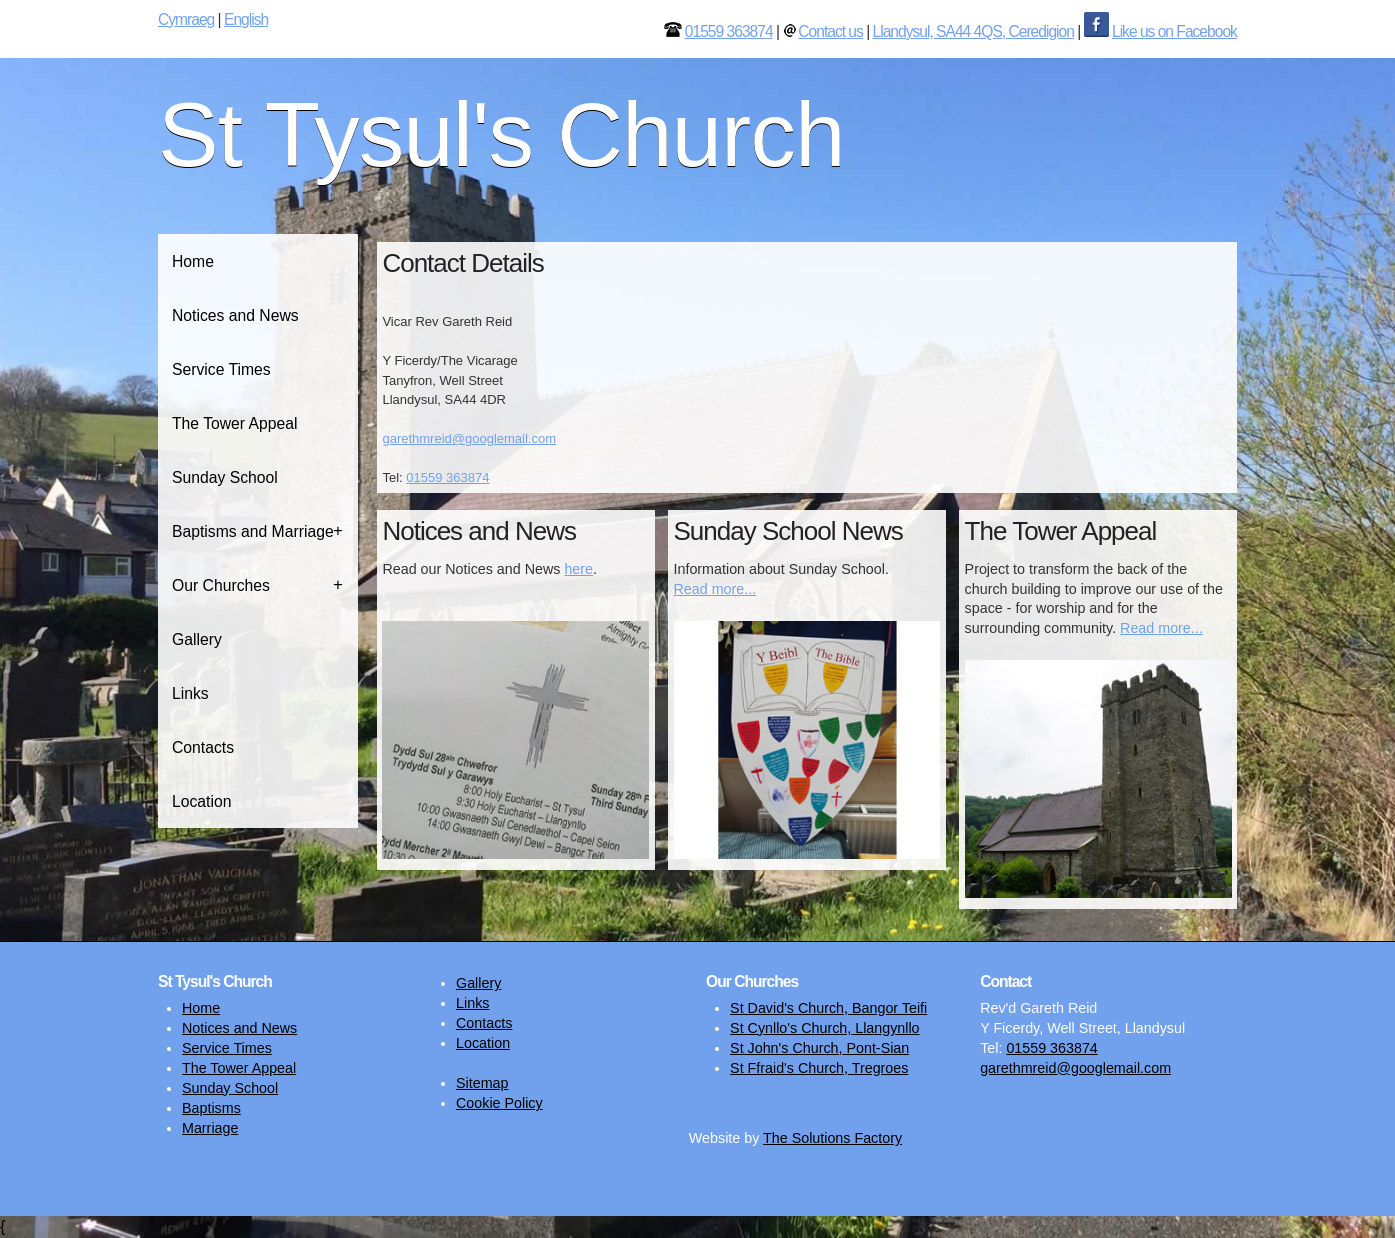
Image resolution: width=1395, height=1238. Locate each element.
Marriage (210, 1128)
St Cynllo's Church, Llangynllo (824, 1028)
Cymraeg (186, 19)
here (578, 569)
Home (193, 261)
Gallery (197, 639)
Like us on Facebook (1174, 31)
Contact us (830, 31)
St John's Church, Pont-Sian (819, 1048)
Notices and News (235, 315)
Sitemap (482, 1083)
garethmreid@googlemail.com (469, 438)
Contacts (203, 747)
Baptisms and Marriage (253, 531)
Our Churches (221, 585)
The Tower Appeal (235, 423)
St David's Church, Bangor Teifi (828, 1008)
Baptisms (211, 1108)
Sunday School (225, 477)
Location (201, 801)
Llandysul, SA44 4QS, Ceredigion (973, 31)
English (246, 19)
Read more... (715, 589)
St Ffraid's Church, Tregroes (819, 1068)
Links (190, 693)
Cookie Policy (499, 1103)
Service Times (221, 369)
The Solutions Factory (832, 1138)
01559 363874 (729, 31)
